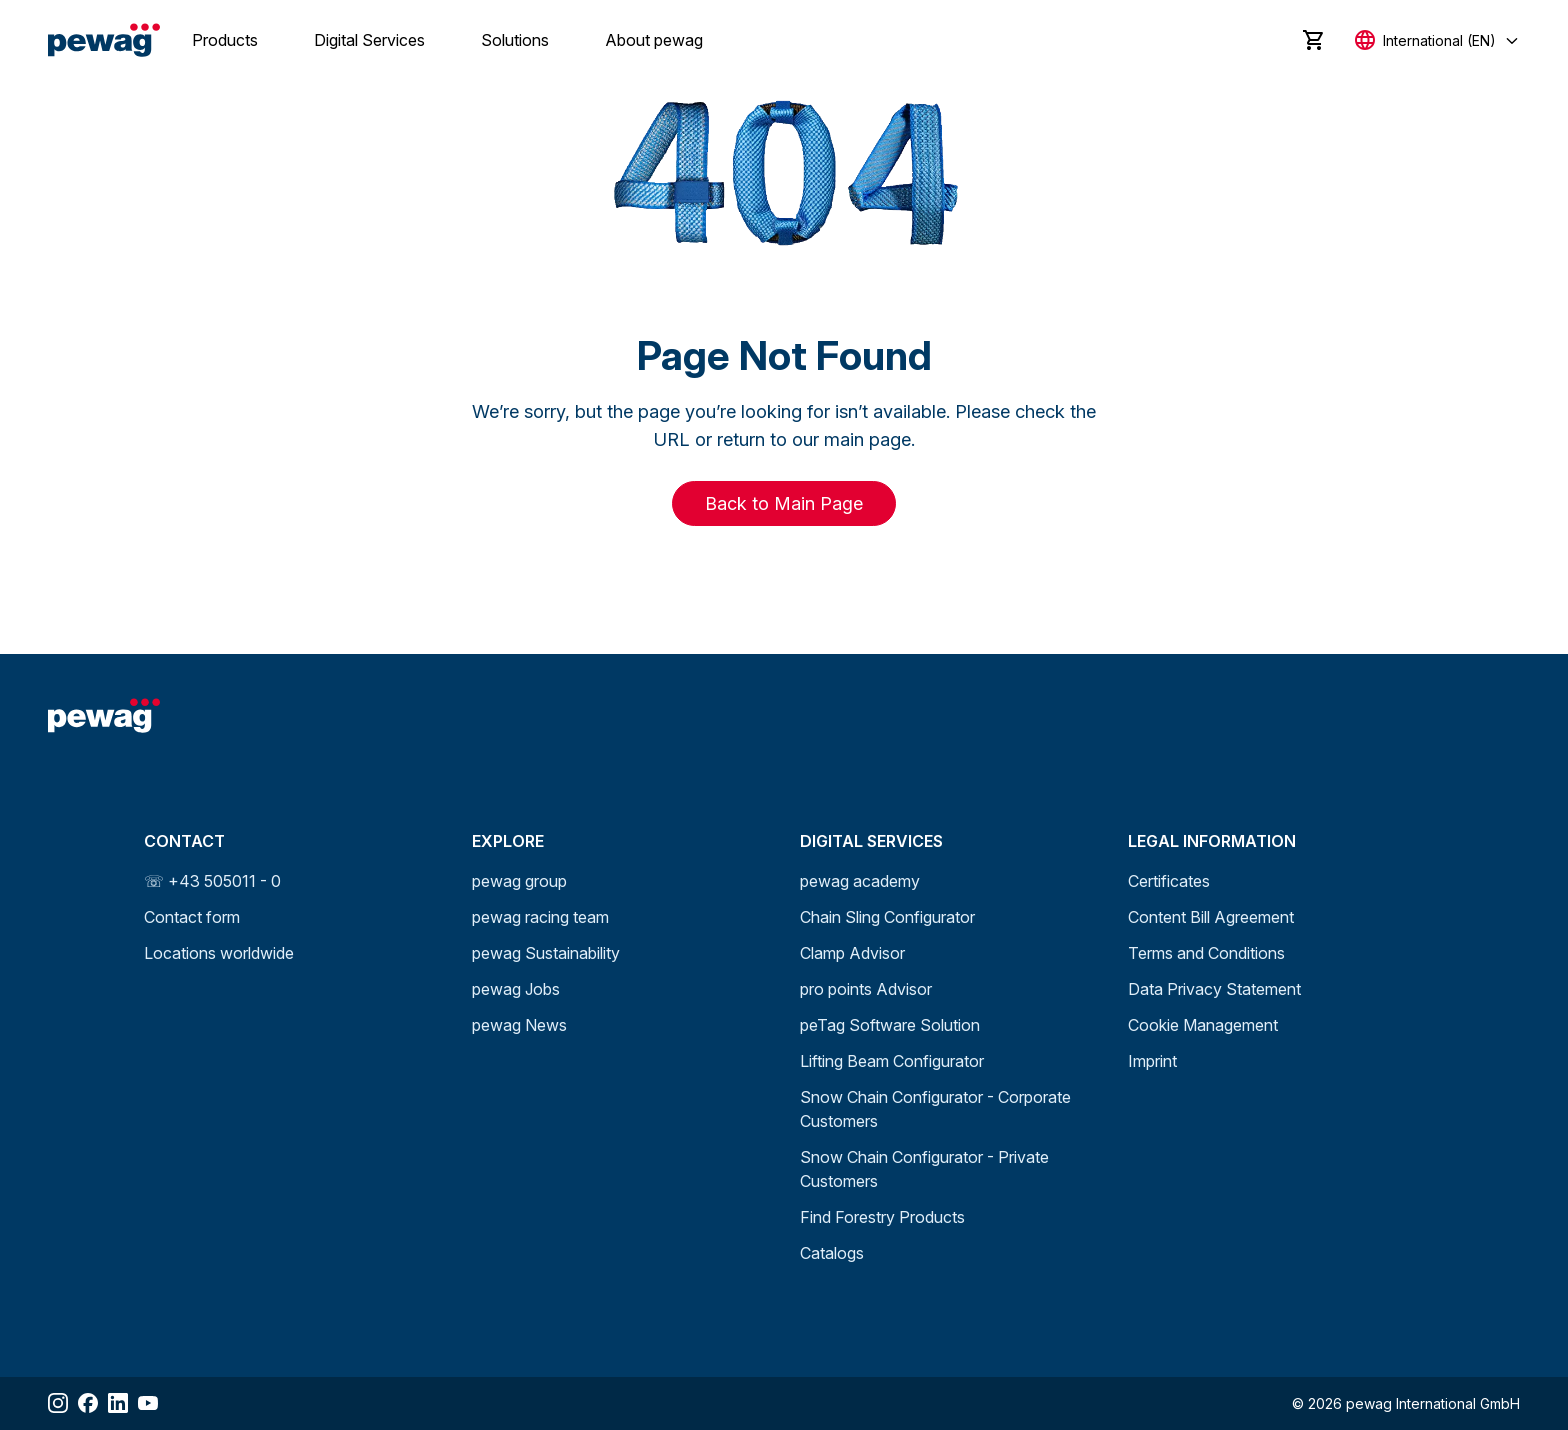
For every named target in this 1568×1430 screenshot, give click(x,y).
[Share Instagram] (58, 1403)
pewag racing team (540, 917)
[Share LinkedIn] (118, 1403)
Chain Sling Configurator (887, 917)
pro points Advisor (866, 989)
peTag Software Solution (890, 1025)
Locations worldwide (219, 953)
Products (225, 40)
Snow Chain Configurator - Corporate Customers (935, 1109)
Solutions (515, 40)
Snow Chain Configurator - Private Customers (924, 1169)
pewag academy (860, 881)
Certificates (1169, 881)
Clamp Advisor (852, 953)
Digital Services (369, 40)
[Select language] (1437, 40)
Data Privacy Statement (1214, 989)
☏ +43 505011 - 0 (212, 881)
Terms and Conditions (1206, 953)
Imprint (1152, 1061)
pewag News (519, 1025)
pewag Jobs (516, 989)
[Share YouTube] (148, 1403)
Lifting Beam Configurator (892, 1061)
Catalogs (832, 1253)
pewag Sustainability (546, 953)
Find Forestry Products (882, 1217)
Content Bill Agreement (1211, 917)
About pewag (654, 40)
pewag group (519, 881)
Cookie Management (1203, 1025)
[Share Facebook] (88, 1403)
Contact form (192, 917)
